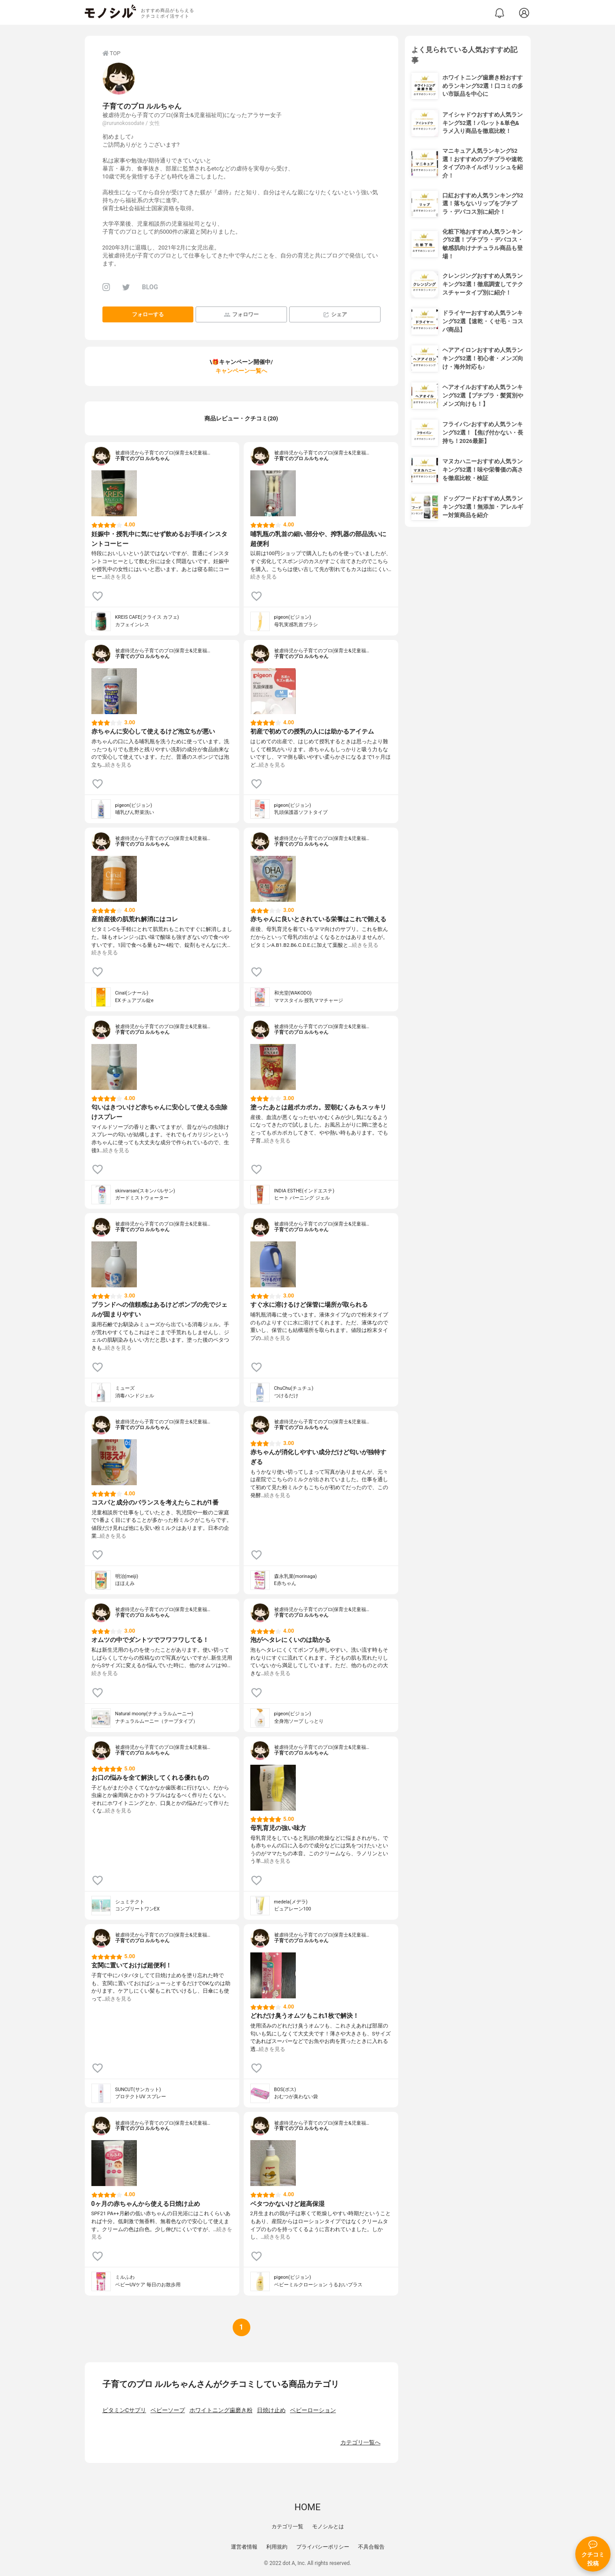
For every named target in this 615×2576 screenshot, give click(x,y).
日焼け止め (271, 2410)
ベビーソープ (168, 2410)
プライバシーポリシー (322, 2547)
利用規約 (276, 2547)
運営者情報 (244, 2547)
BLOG (150, 287)
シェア (335, 314)
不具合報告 (371, 2547)
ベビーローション (313, 2410)
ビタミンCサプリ (124, 2410)
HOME (307, 2507)
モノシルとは (328, 2526)
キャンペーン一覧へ (241, 370)
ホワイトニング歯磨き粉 (221, 2410)
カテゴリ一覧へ (360, 2442)
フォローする (148, 314)
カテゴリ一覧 (287, 2526)
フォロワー (241, 314)
